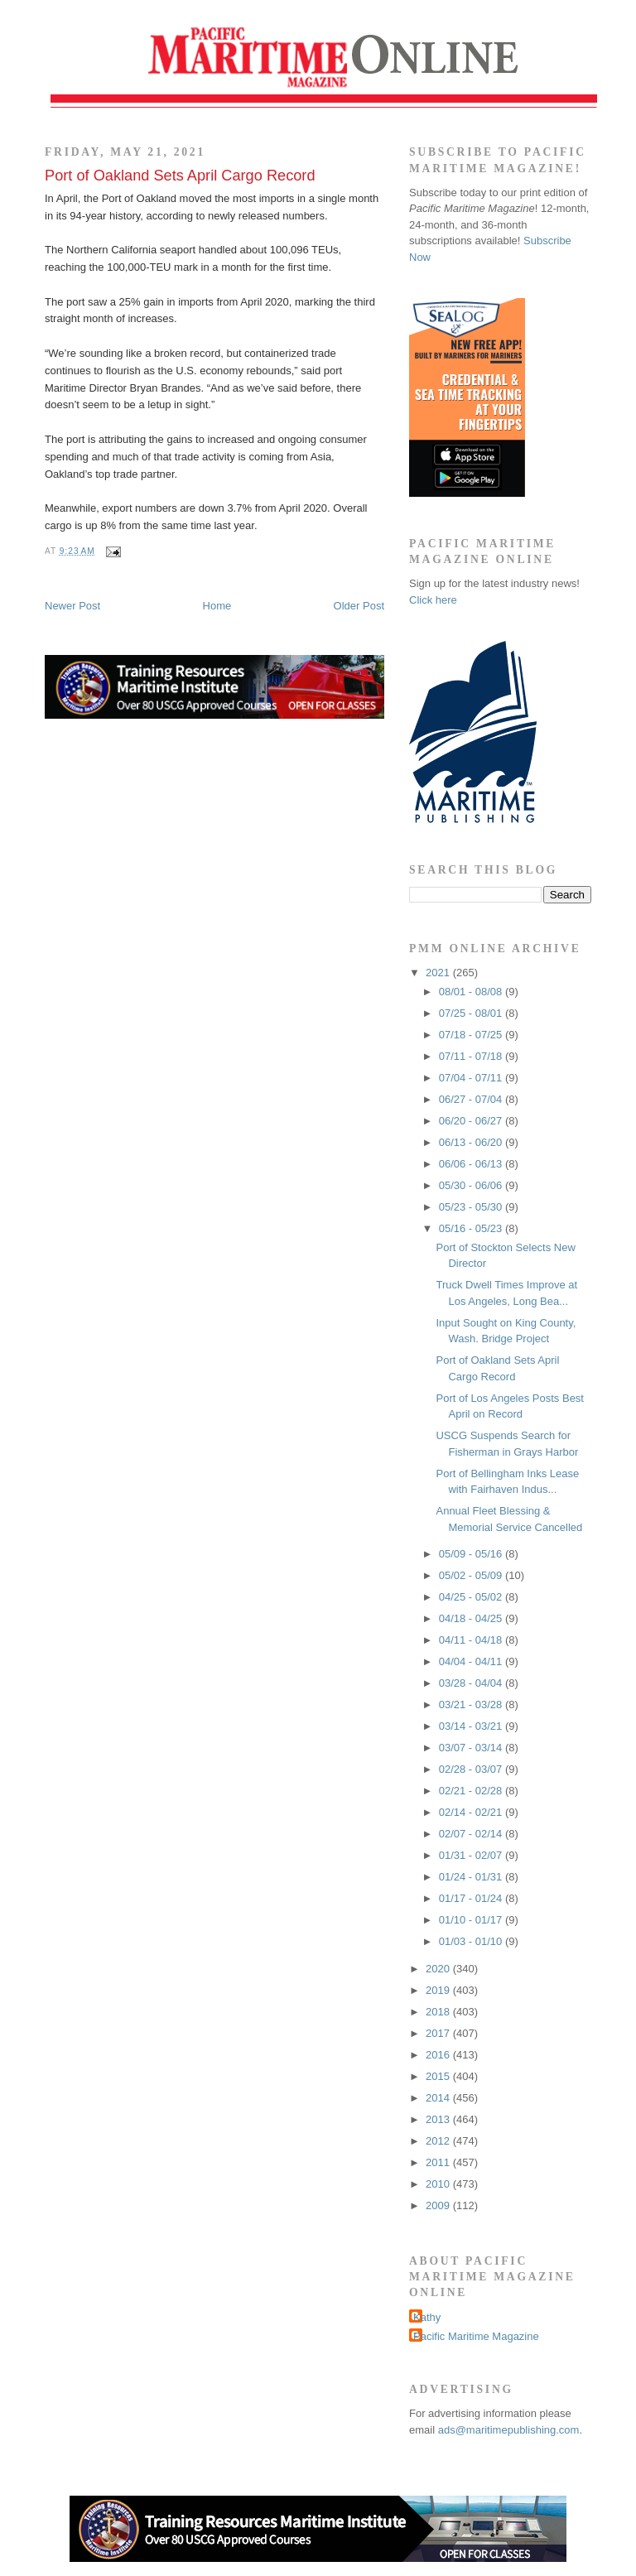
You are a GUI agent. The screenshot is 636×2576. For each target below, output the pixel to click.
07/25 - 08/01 (472, 1013)
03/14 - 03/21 (472, 1726)
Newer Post (72, 605)
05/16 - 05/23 (472, 1228)
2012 (439, 2141)
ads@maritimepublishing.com (509, 2430)
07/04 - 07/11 (472, 1077)
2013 (439, 2119)
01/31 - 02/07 (472, 1855)
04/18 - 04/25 (472, 1618)
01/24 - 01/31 (472, 1877)
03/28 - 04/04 (472, 1683)
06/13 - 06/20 (472, 1142)
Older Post (359, 605)
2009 (439, 2205)
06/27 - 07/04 (472, 1099)
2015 (439, 2076)
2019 (439, 1990)
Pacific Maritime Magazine (476, 2336)
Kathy (427, 2317)
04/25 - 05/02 (472, 1597)
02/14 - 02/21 (472, 1812)
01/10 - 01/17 (472, 1920)
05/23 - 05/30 (472, 1207)
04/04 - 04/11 (472, 1661)
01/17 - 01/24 (472, 1898)
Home (217, 605)
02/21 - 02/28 (472, 1790)
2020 (439, 1968)
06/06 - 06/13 (472, 1164)
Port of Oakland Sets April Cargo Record (180, 175)
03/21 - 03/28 (472, 1704)
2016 (439, 2055)
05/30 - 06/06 (472, 1185)
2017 (439, 2033)
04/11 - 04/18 (472, 1640)
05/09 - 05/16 (472, 1554)
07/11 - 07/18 (472, 1056)
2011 (439, 2162)
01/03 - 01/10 (472, 1941)
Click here (433, 600)
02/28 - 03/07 (472, 1769)
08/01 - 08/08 (472, 991)
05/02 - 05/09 (472, 1575)
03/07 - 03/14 (472, 1747)
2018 (439, 2011)
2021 (439, 972)
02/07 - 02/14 (472, 1833)
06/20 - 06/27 (472, 1121)
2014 (439, 2098)
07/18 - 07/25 (472, 1034)
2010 (439, 2184)
